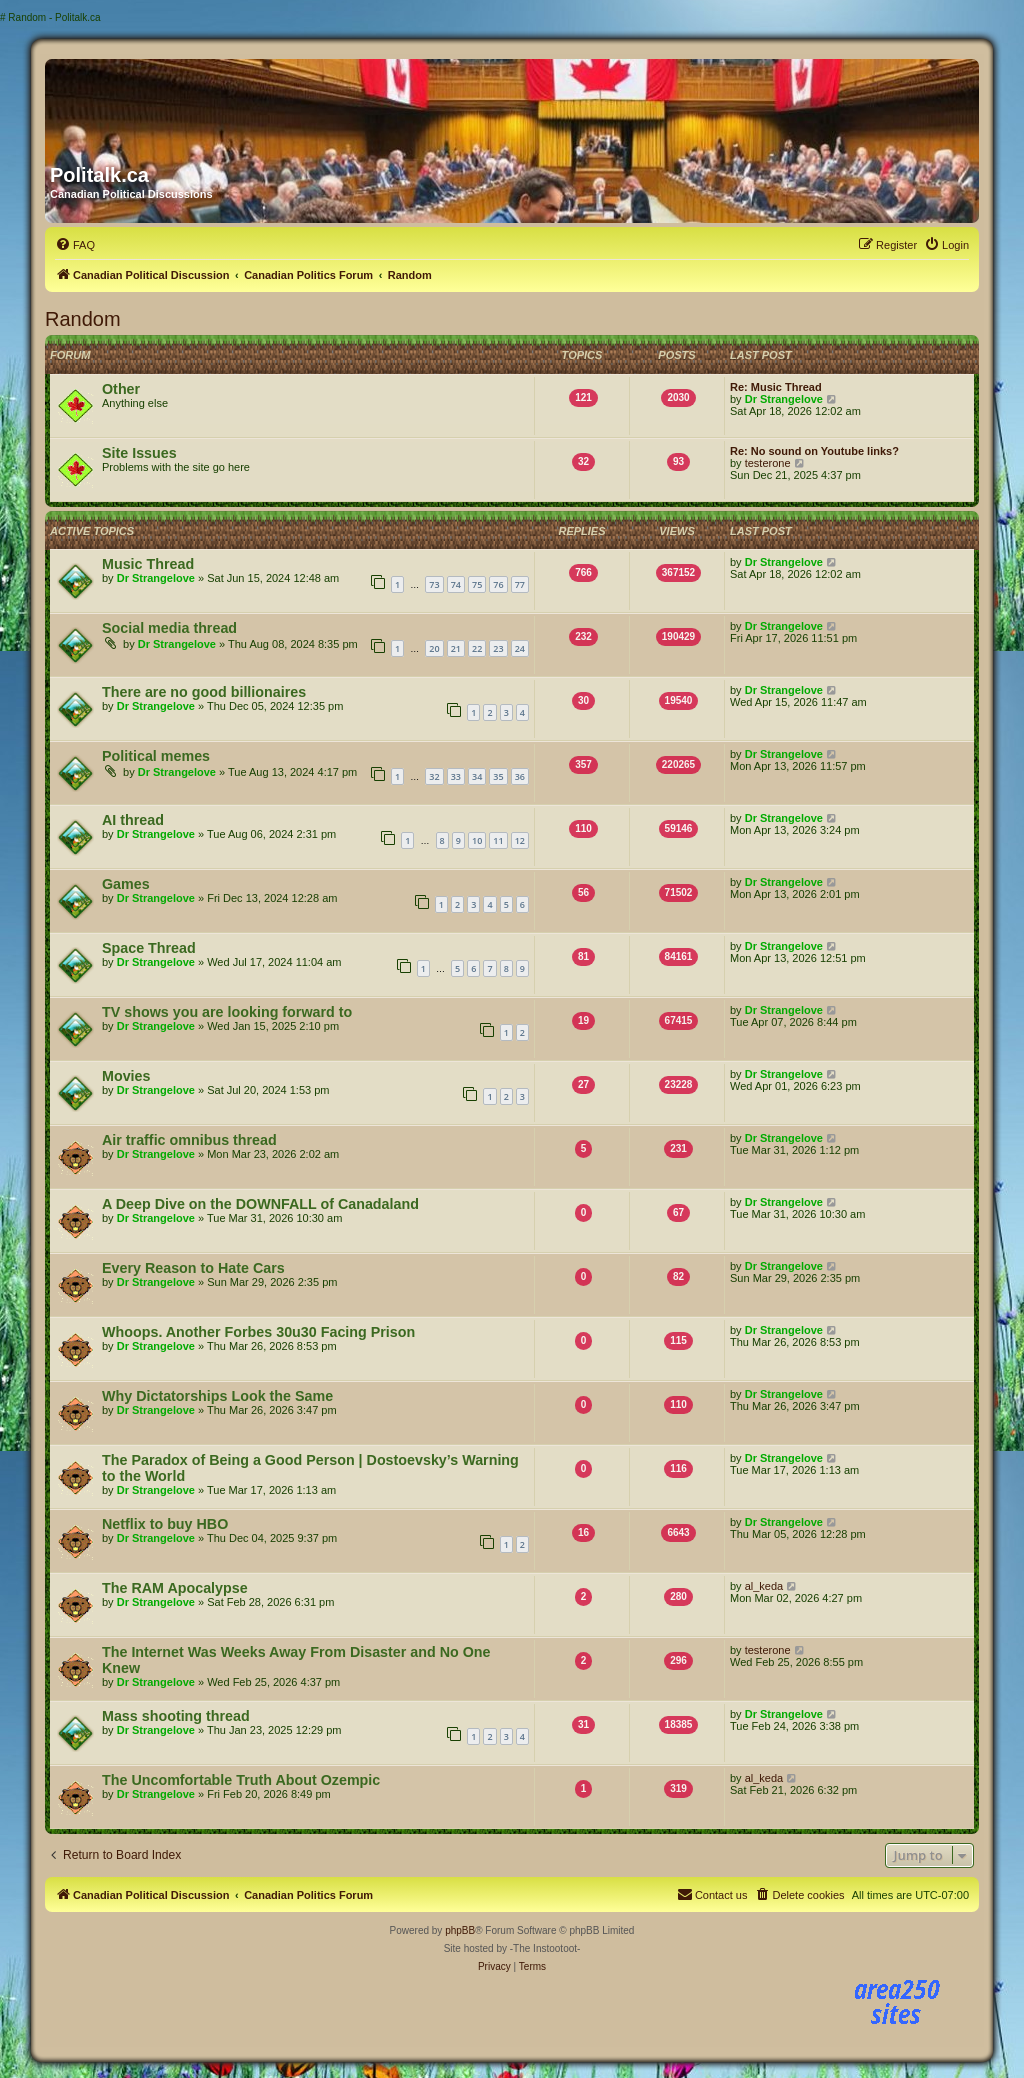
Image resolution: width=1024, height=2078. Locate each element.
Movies (126, 1076)
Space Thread (149, 948)
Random (83, 319)
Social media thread (169, 628)
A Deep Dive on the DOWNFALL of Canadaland (260, 1204)
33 (456, 776)
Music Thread (148, 564)
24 (520, 648)
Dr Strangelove (784, 399)
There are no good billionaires (204, 692)
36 (520, 776)
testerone (768, 463)
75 (477, 584)
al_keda (764, 1586)
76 (498, 584)
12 (520, 840)
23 (498, 648)
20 (434, 648)
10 (477, 840)
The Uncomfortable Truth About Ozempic (241, 1780)
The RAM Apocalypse (175, 1588)
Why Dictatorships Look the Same (217, 1396)
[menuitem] (75, 245)
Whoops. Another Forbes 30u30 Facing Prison (258, 1332)
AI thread (133, 820)
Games (126, 884)
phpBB (460, 1930)
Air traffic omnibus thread (189, 1140)
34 (477, 776)
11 (498, 840)
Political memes (156, 756)
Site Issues (139, 453)
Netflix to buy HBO (165, 1524)
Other (121, 389)
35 (498, 776)
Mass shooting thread (176, 1716)
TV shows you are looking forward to (227, 1012)
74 (456, 584)
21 (456, 648)
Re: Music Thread (776, 387)
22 (477, 648)
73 (434, 584)
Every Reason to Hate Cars (193, 1268)
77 (520, 584)
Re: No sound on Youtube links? (814, 451)
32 (434, 776)
